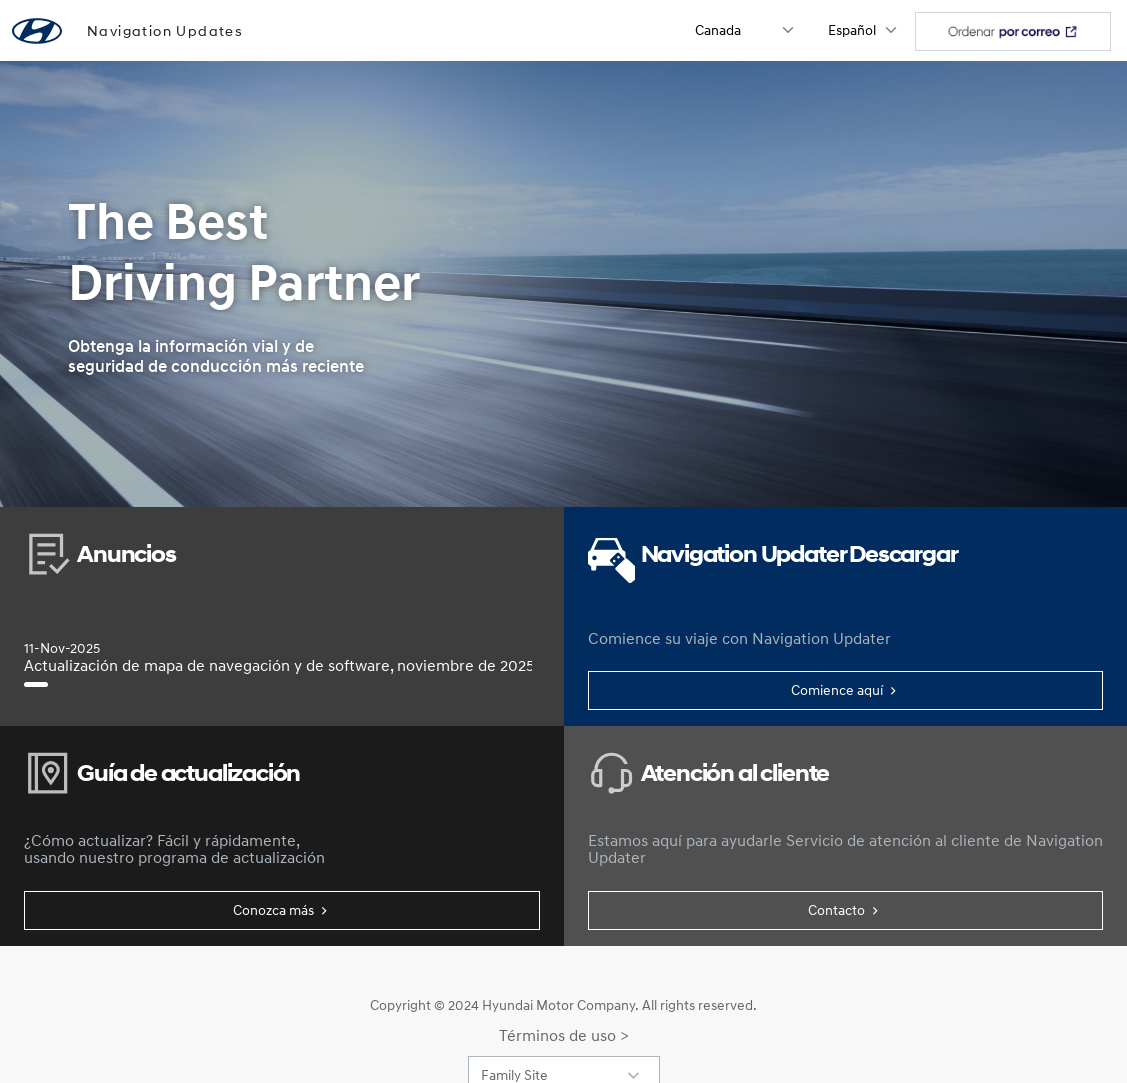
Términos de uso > (564, 1035)
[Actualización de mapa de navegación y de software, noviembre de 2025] (36, 684)
